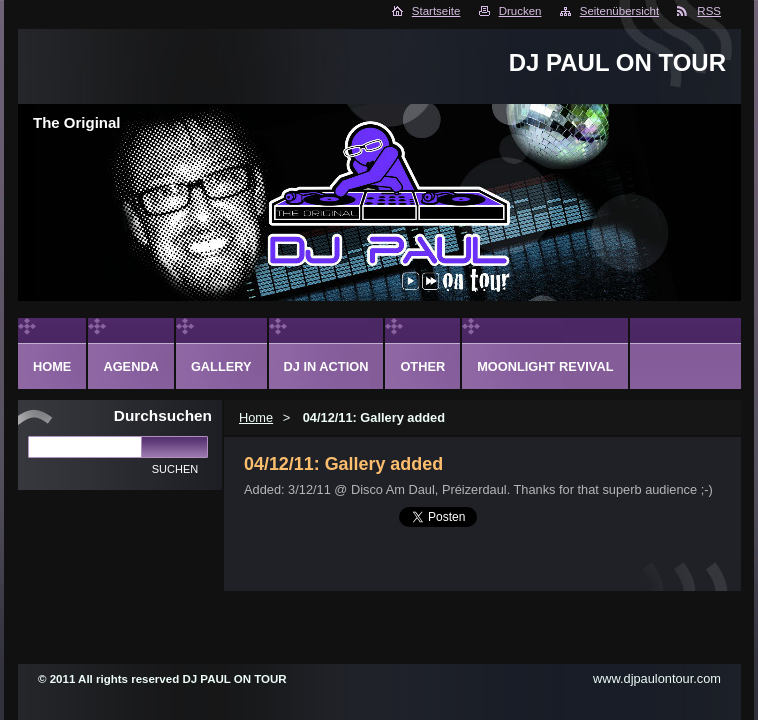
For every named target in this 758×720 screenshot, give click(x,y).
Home (256, 417)
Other (422, 366)
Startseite (436, 11)
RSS (709, 11)
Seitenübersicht (619, 11)
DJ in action (326, 366)
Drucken (520, 11)
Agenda (130, 366)
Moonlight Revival (545, 366)
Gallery (221, 366)
